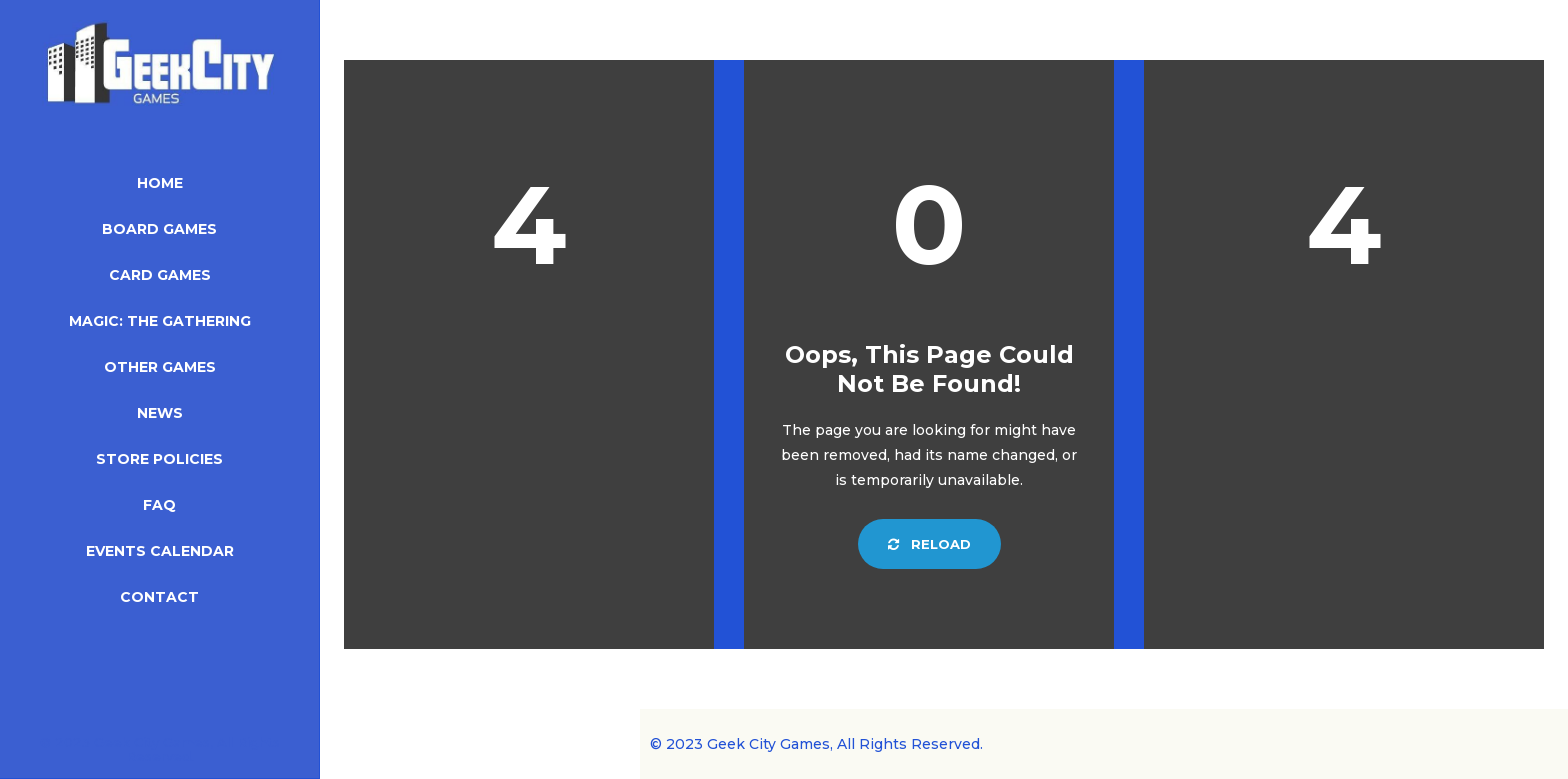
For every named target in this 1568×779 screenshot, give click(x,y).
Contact (159, 597)
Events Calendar (160, 551)
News (160, 413)
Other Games (160, 367)
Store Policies (159, 459)
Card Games (160, 275)
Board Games (159, 229)
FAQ (159, 505)
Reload (929, 544)
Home (160, 183)
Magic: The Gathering (160, 321)
